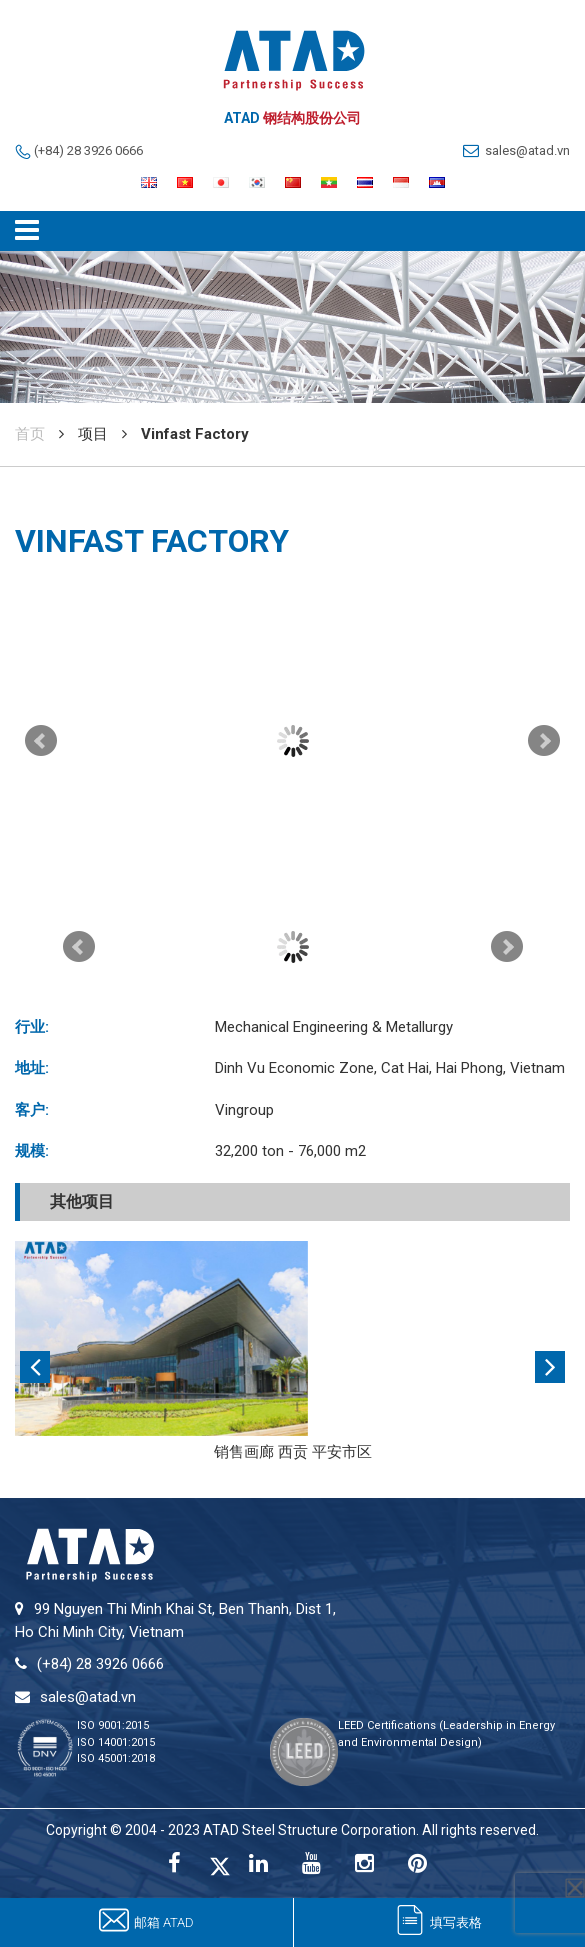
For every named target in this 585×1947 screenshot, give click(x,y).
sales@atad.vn (527, 150)
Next (544, 741)
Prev (41, 741)
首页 (30, 434)
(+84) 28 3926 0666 (88, 150)
